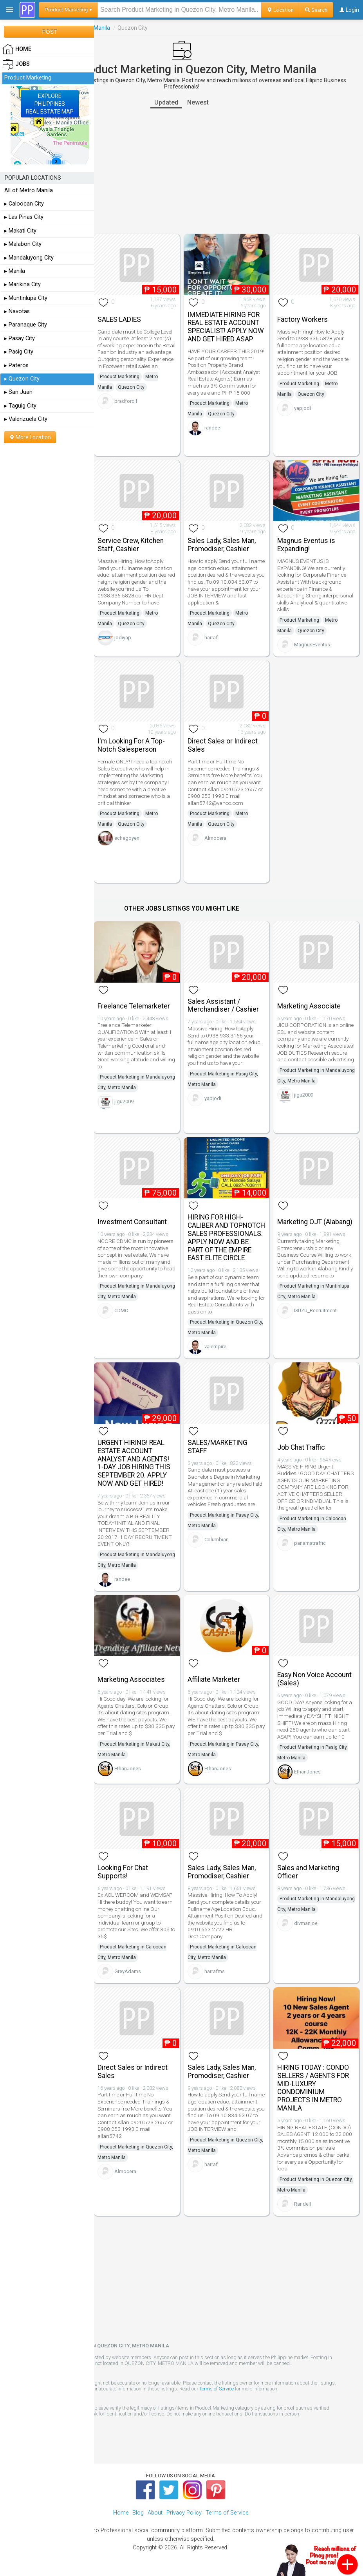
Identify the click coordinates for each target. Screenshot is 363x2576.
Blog (138, 2512)
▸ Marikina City (22, 284)
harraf (211, 637)
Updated (166, 102)
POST (49, 32)
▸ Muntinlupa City (25, 298)
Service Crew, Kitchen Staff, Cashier (131, 545)
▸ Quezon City (22, 378)
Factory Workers (302, 319)
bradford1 (125, 401)
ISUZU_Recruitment (315, 1310)
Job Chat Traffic (301, 1447)
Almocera (215, 838)
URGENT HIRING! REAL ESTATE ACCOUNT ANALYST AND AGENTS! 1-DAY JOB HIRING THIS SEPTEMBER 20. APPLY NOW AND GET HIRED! (134, 1463)
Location (280, 10)
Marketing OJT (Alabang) (314, 1222)
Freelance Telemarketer (134, 1006)
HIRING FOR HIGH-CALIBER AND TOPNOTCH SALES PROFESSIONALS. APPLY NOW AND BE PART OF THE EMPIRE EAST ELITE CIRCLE (226, 1237)
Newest (198, 102)
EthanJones (127, 1768)
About (155, 2512)
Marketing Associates (131, 1679)
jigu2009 (124, 1101)
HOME (16, 49)
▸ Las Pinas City (23, 217)
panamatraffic (310, 1543)
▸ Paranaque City (25, 324)
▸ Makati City (20, 230)
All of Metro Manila (28, 190)
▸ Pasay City (19, 338)
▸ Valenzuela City (25, 419)
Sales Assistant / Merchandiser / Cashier (223, 1006)
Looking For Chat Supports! (123, 1872)
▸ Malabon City (23, 244)
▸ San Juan (18, 392)
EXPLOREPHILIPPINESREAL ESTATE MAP (50, 104)
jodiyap (122, 637)
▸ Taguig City (20, 405)
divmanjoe (306, 1923)
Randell (302, 2204)
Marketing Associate (309, 1006)
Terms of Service (216, 2389)
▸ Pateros (16, 365)
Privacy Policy (184, 2512)
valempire (215, 1346)
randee (212, 428)
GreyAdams (127, 1971)
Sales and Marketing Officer (308, 1872)
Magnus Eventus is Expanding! (306, 545)
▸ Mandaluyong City (29, 257)
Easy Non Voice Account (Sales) (314, 1679)
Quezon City (131, 387)
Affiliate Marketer (214, 1679)
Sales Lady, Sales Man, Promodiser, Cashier (222, 545)
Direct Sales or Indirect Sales (223, 745)
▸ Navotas (17, 311)
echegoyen (126, 838)
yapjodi (302, 408)
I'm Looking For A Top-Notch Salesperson (131, 745)
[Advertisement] (181, 171)
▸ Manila (14, 271)
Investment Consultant (132, 1222)
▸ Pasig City (18, 351)
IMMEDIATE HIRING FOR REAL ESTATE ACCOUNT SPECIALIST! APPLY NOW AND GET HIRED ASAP (226, 327)
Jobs (16, 64)
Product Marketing (119, 376)
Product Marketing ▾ (68, 10)
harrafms (214, 1971)
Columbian (216, 1539)
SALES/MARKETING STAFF (217, 1447)
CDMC (121, 1310)
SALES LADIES (119, 319)
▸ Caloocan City (24, 203)
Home (120, 2512)
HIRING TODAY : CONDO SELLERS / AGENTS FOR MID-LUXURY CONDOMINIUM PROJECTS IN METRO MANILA (313, 2088)
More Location (30, 437)
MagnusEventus (312, 645)
